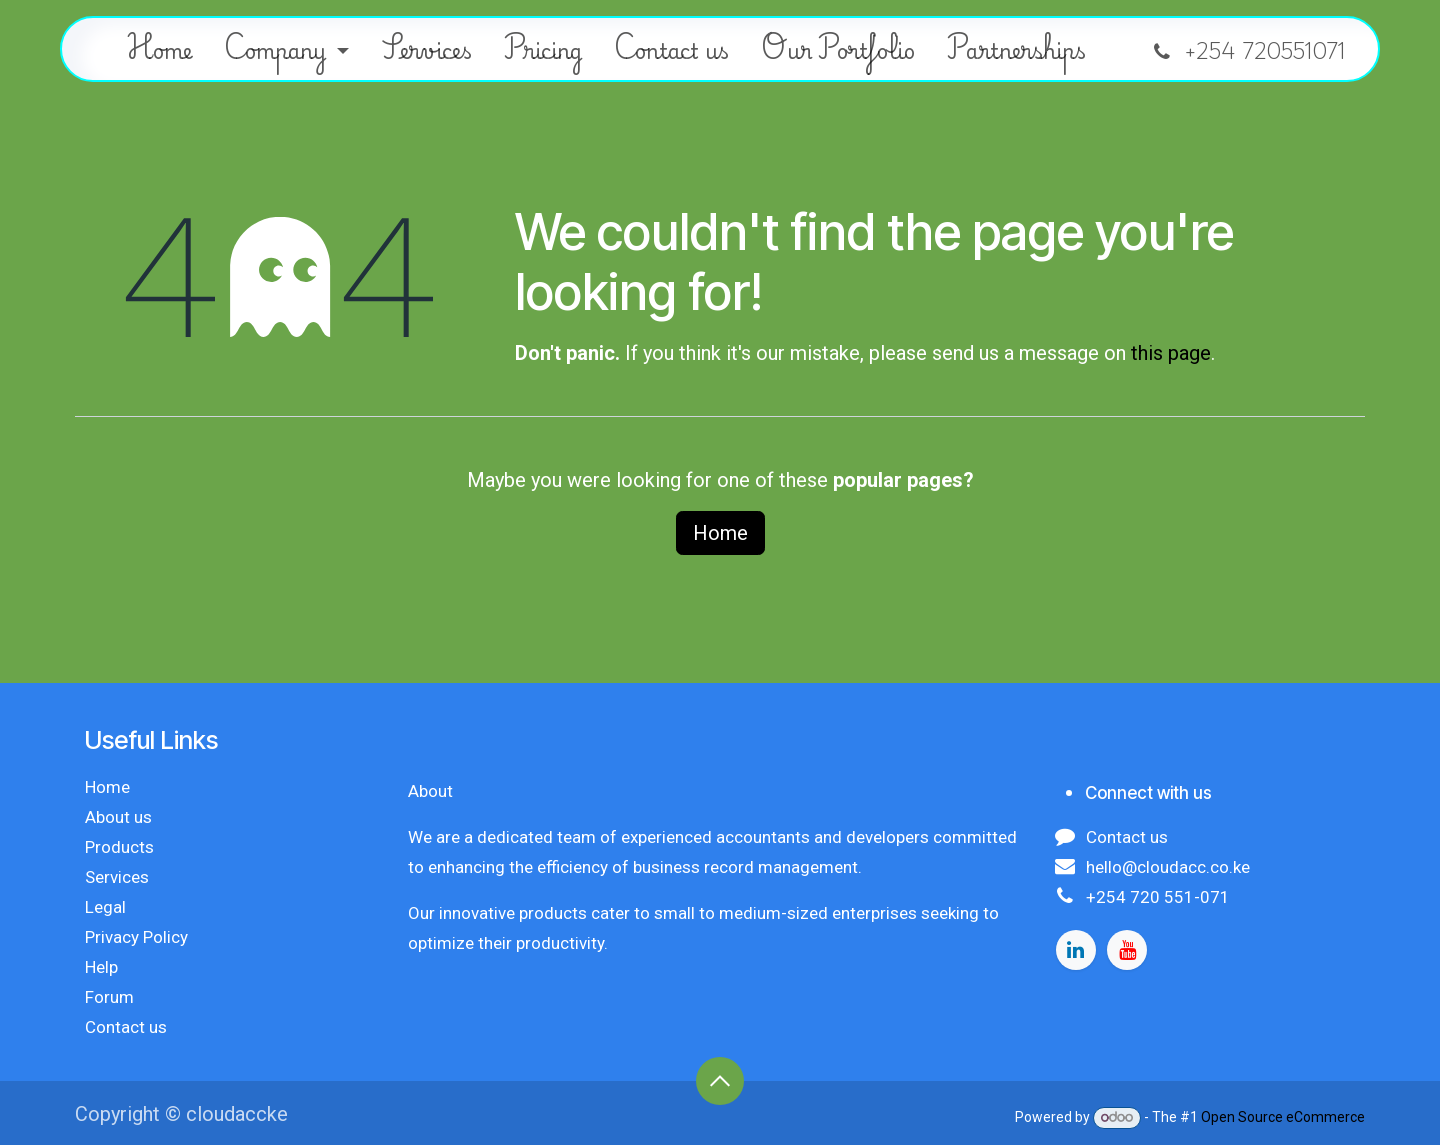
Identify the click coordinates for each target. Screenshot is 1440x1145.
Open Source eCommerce (1283, 1117)
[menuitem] (159, 49)
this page (1171, 353)
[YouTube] (1127, 950)
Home (720, 533)
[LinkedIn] (1076, 950)
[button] (720, 1081)
